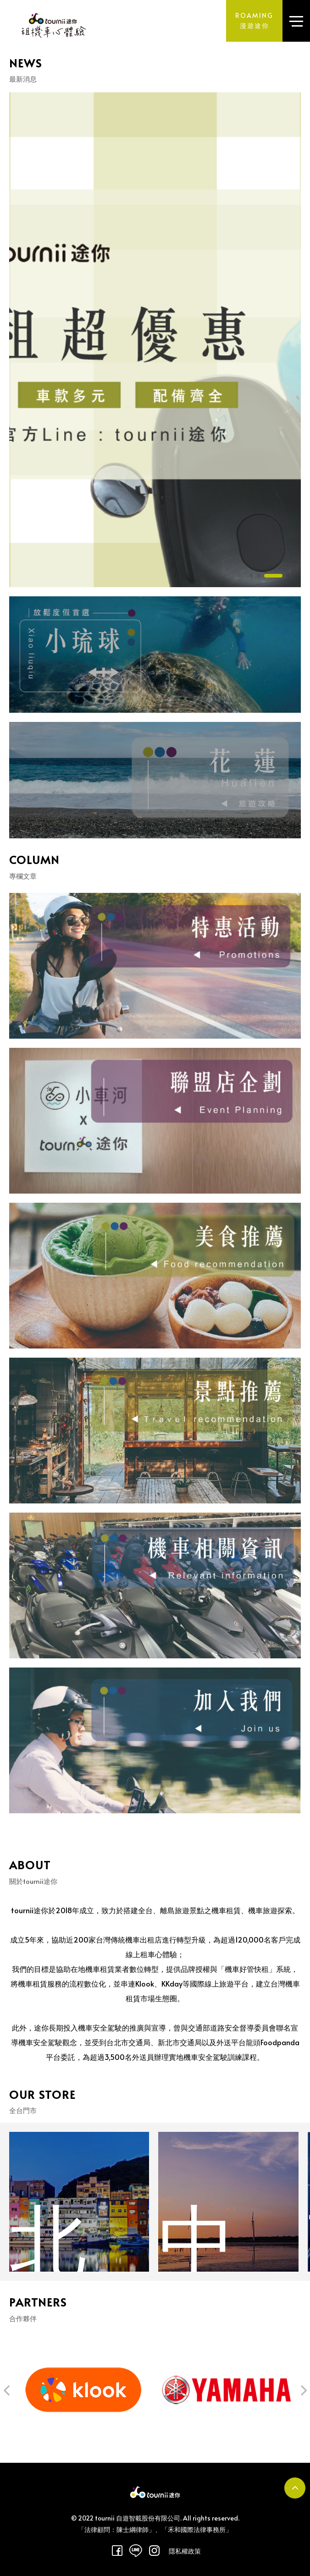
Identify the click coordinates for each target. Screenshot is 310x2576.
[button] (6, 2429)
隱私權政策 (185, 2551)
